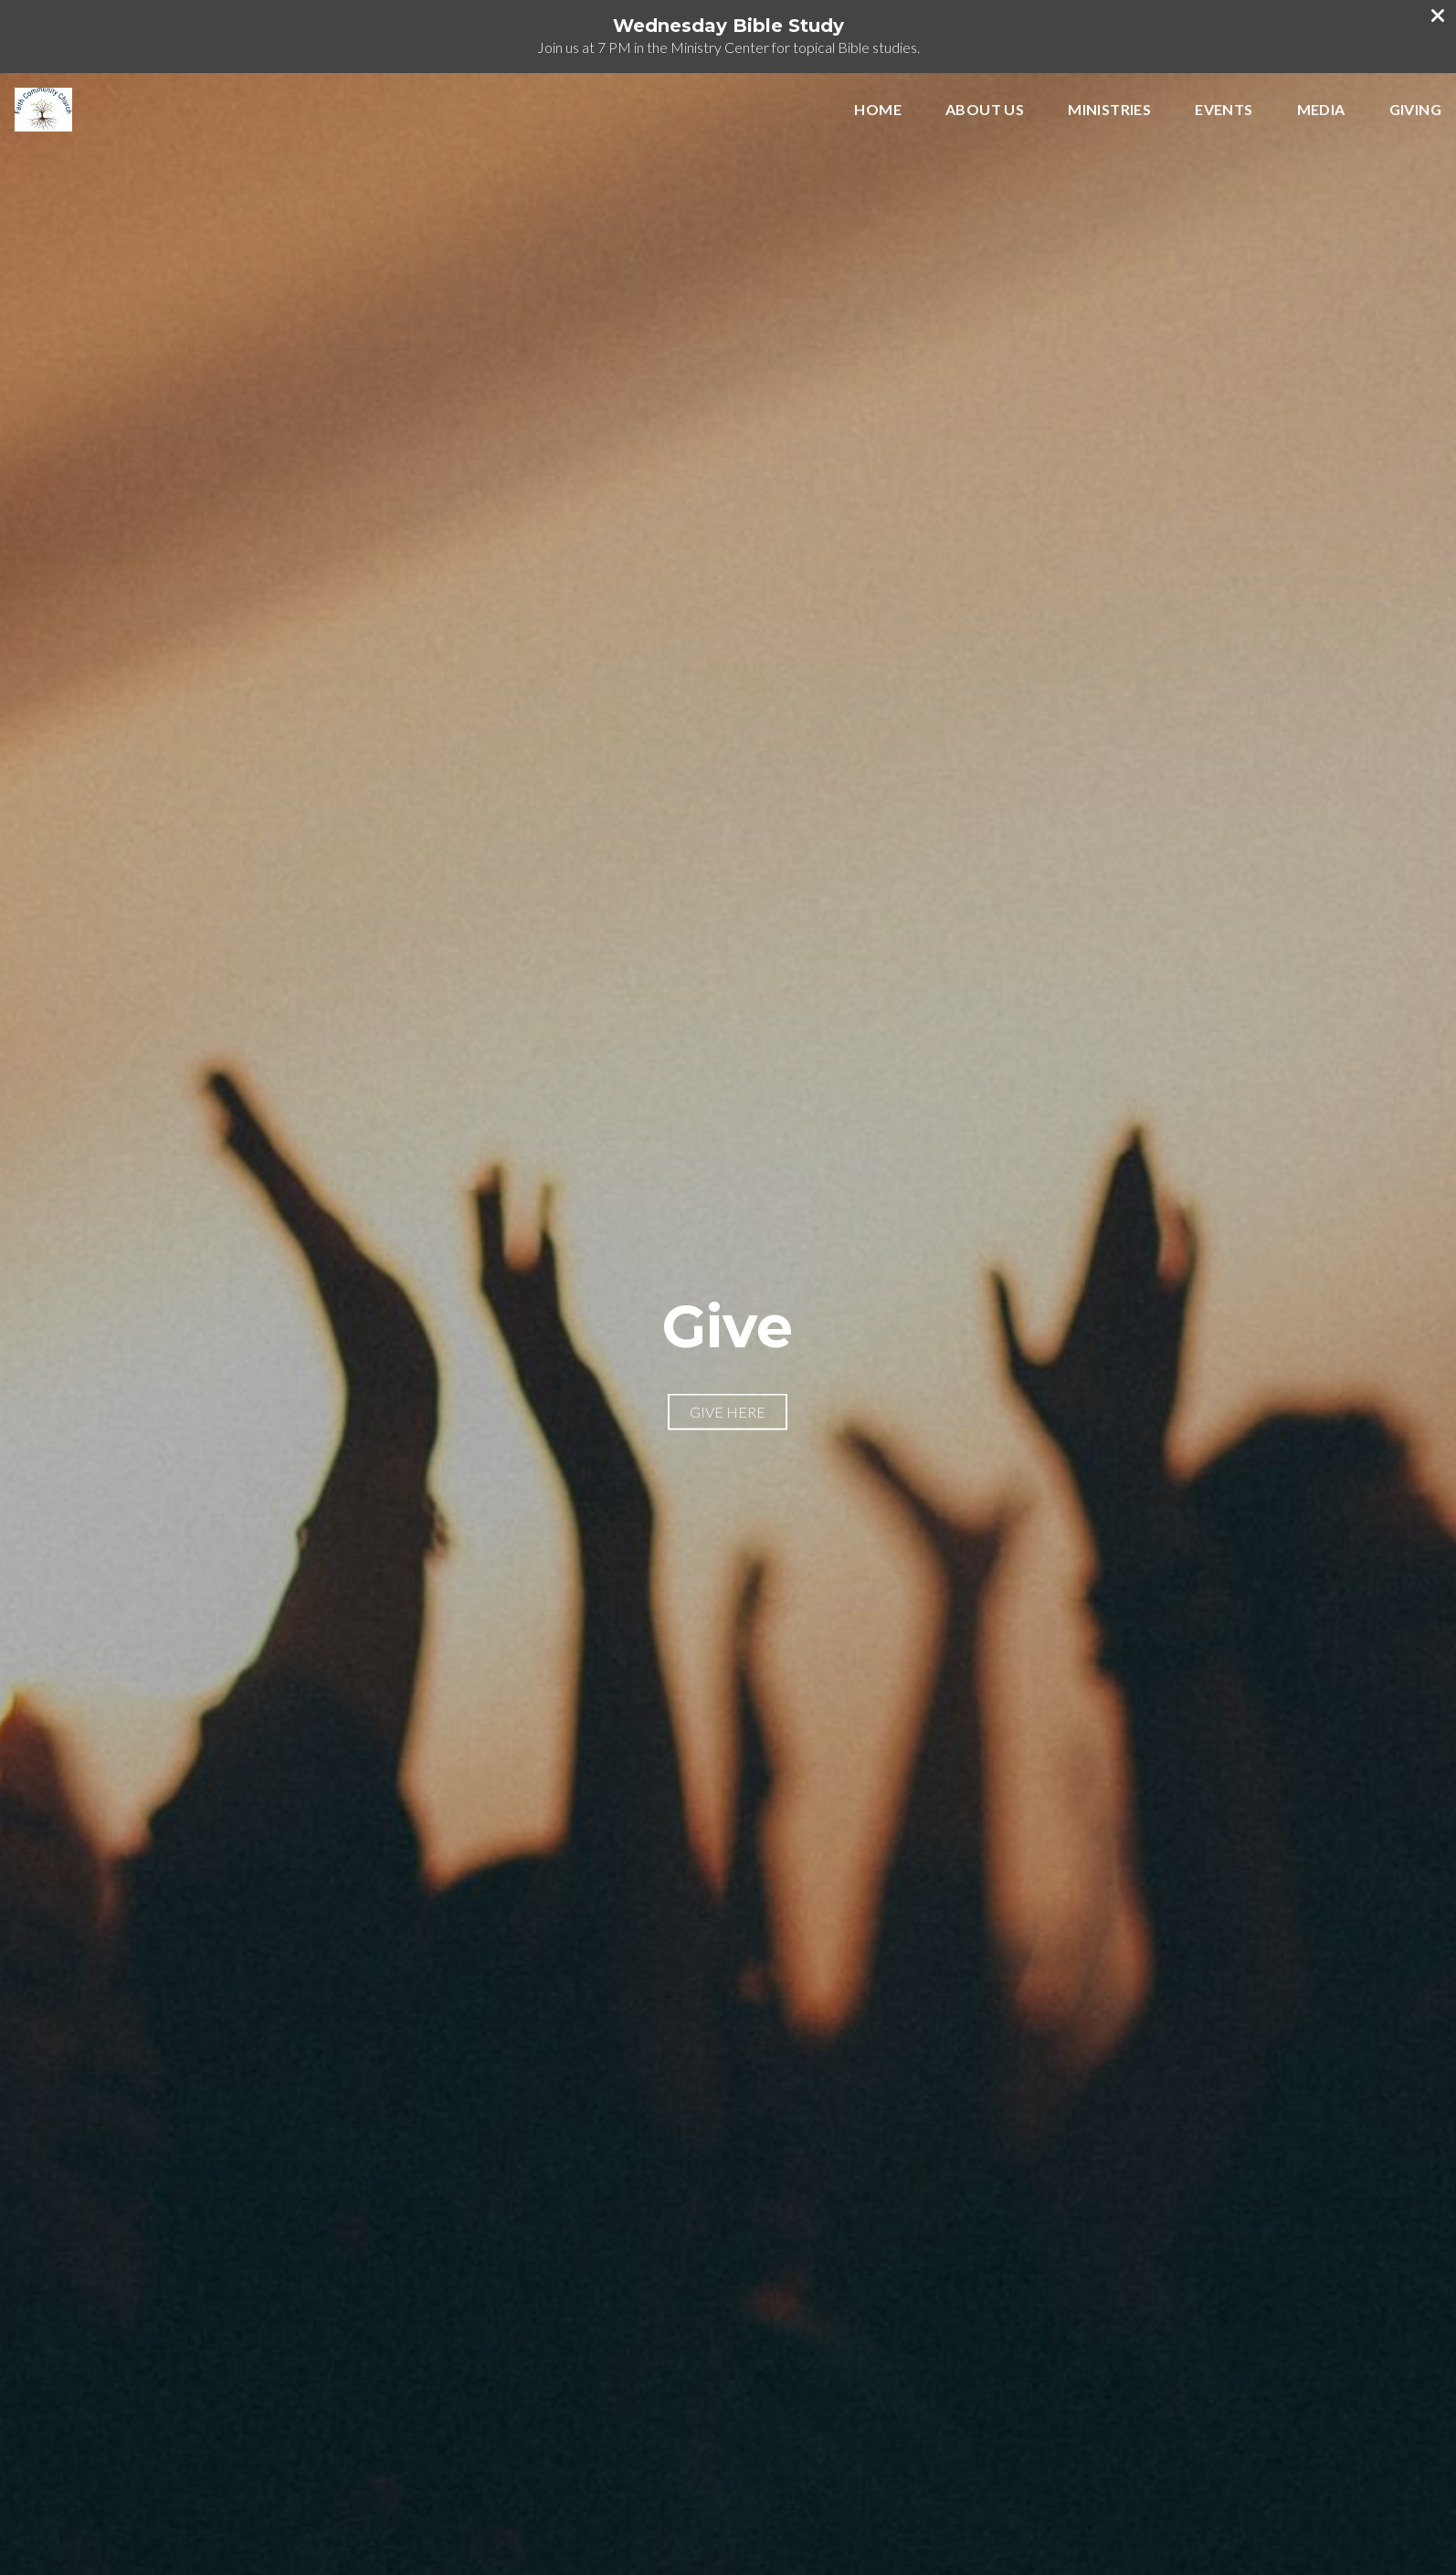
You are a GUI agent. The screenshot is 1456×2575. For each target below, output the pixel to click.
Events (1223, 110)
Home (878, 110)
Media (1321, 110)
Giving (1415, 110)
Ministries (1109, 110)
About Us (984, 110)
